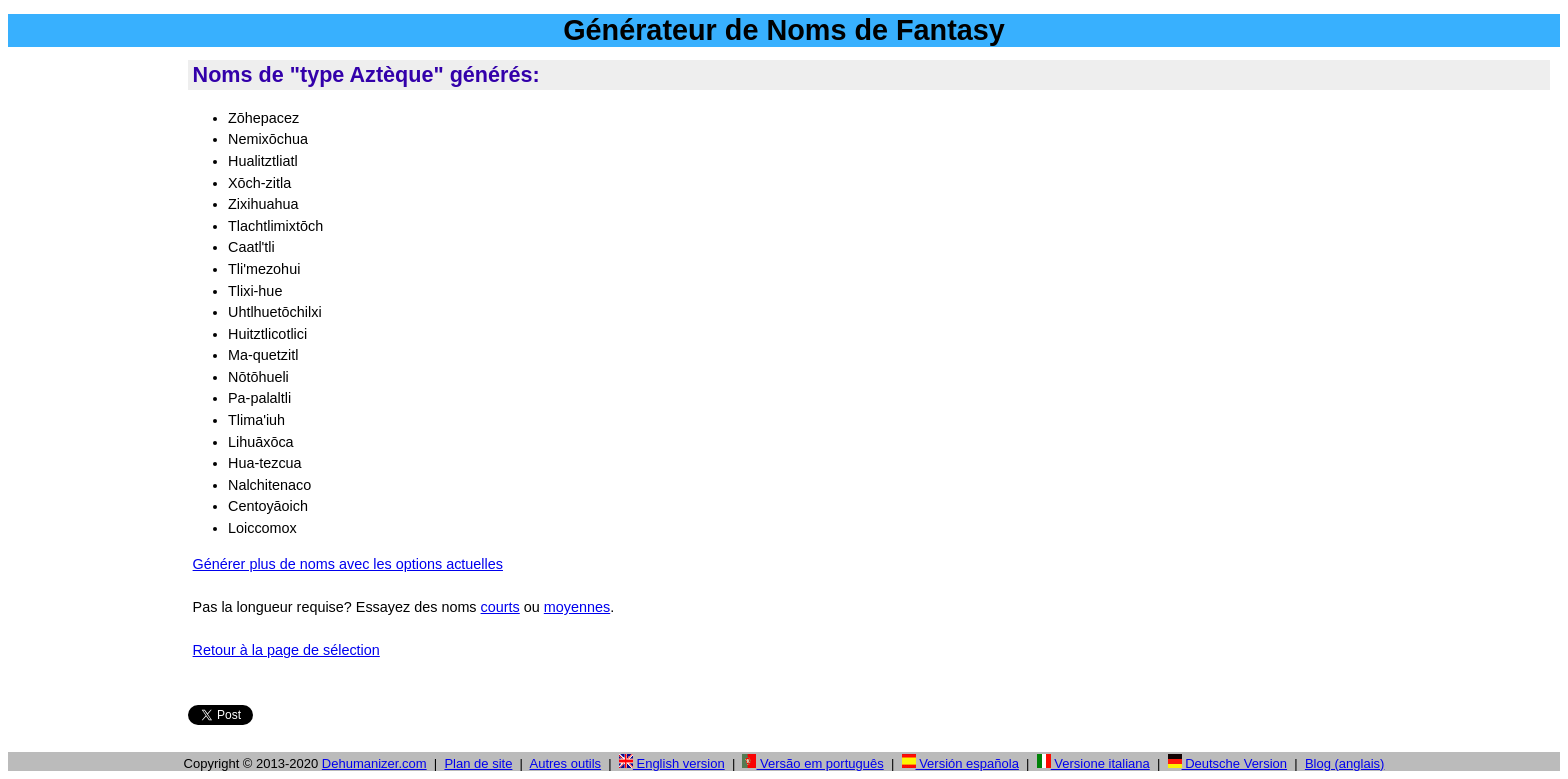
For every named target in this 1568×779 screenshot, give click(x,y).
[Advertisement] (94, 359)
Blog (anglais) (1345, 763)
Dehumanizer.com (374, 763)
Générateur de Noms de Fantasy (784, 30)
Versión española (960, 763)
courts (500, 607)
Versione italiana (1093, 763)
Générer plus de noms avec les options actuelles (348, 564)
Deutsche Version (1228, 763)
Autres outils (566, 763)
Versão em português (812, 763)
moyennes (577, 607)
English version (672, 763)
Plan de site (478, 763)
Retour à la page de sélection (286, 650)
